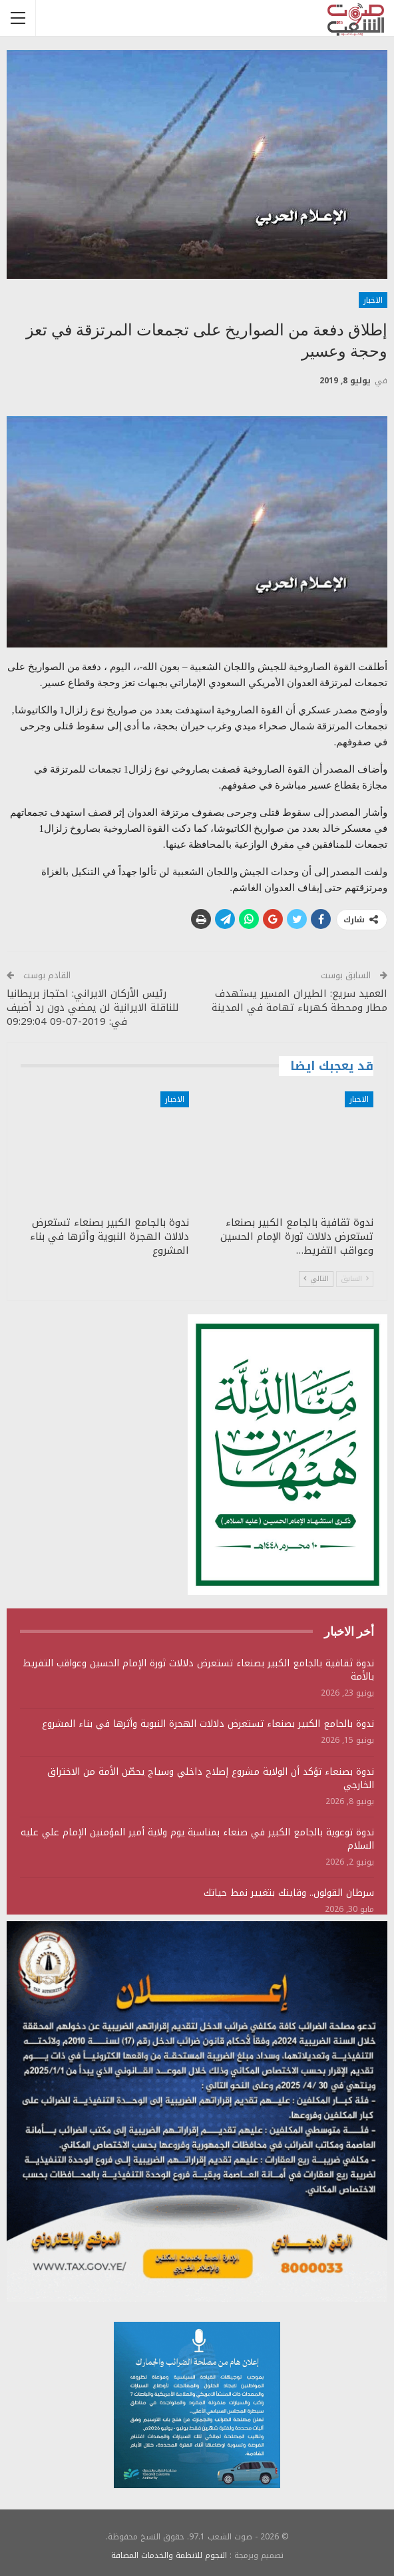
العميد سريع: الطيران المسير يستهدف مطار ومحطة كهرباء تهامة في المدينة (299, 1000)
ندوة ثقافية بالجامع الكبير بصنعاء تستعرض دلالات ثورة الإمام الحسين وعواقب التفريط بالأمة (198, 1670)
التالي (316, 1279)
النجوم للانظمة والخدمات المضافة (169, 2555)
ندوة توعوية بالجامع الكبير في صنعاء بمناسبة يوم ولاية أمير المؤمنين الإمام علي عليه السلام (197, 1839)
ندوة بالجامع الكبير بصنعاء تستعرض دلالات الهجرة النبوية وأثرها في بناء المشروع (208, 1724)
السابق (355, 1279)
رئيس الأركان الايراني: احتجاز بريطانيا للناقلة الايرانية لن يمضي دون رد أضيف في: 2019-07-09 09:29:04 (93, 1007)
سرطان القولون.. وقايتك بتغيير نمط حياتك (289, 1893)
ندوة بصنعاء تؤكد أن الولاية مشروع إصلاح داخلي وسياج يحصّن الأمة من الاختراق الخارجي (210, 1778)
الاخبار (373, 300)
